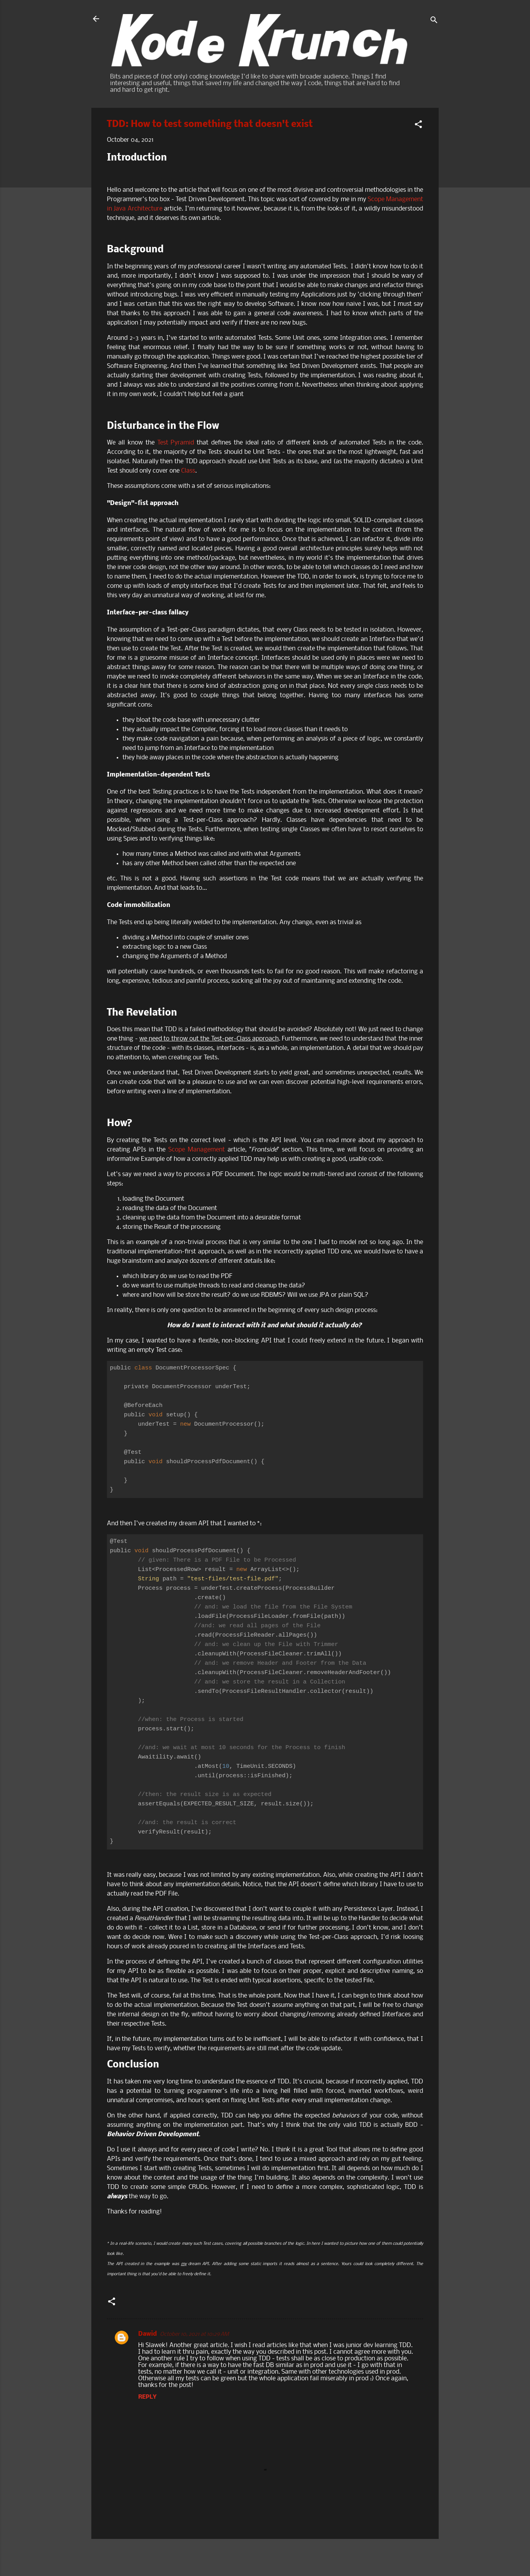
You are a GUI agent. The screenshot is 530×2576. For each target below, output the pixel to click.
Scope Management (196, 1149)
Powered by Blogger (265, 2555)
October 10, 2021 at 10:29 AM (194, 2334)
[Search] (434, 21)
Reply (147, 2397)
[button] (418, 126)
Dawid (147, 2334)
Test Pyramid (175, 442)
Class (188, 471)
